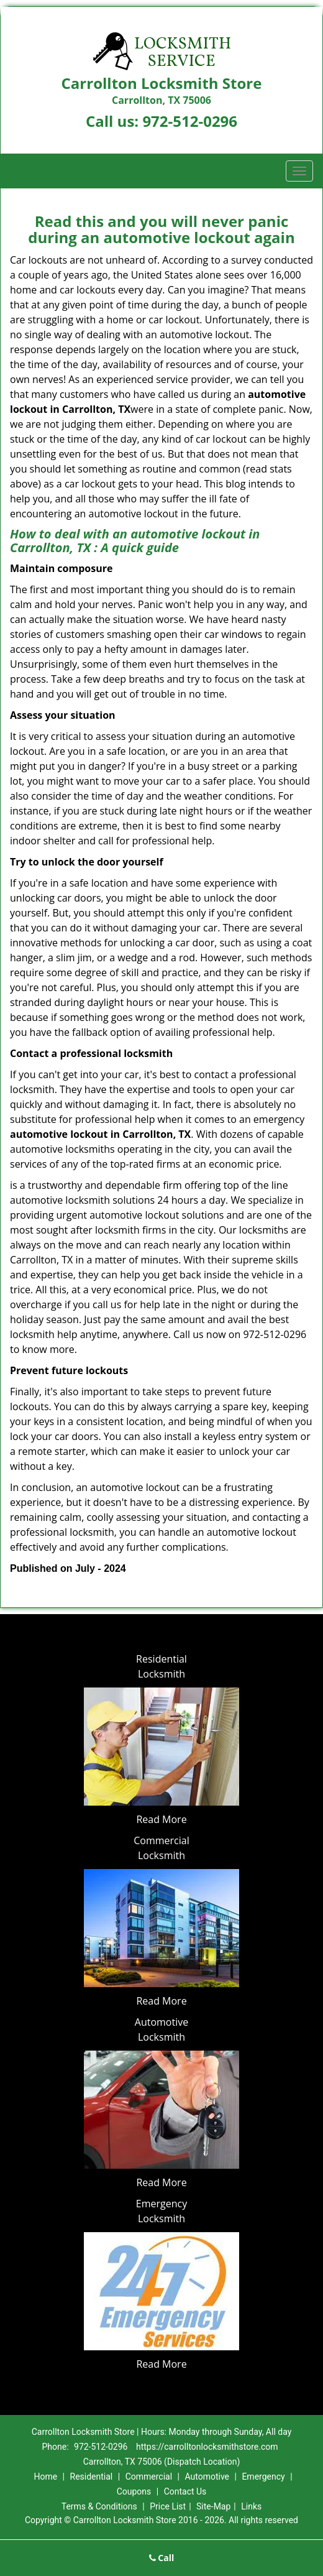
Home (45, 2476)
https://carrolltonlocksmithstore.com (207, 2447)
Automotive (206, 2476)
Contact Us (185, 2491)
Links (251, 2506)
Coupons (134, 2491)
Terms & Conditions (99, 2506)
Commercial (148, 2476)
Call (162, 2558)
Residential (91, 2476)
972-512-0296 (189, 121)
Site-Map (213, 2506)
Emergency (263, 2476)
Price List (168, 2506)
